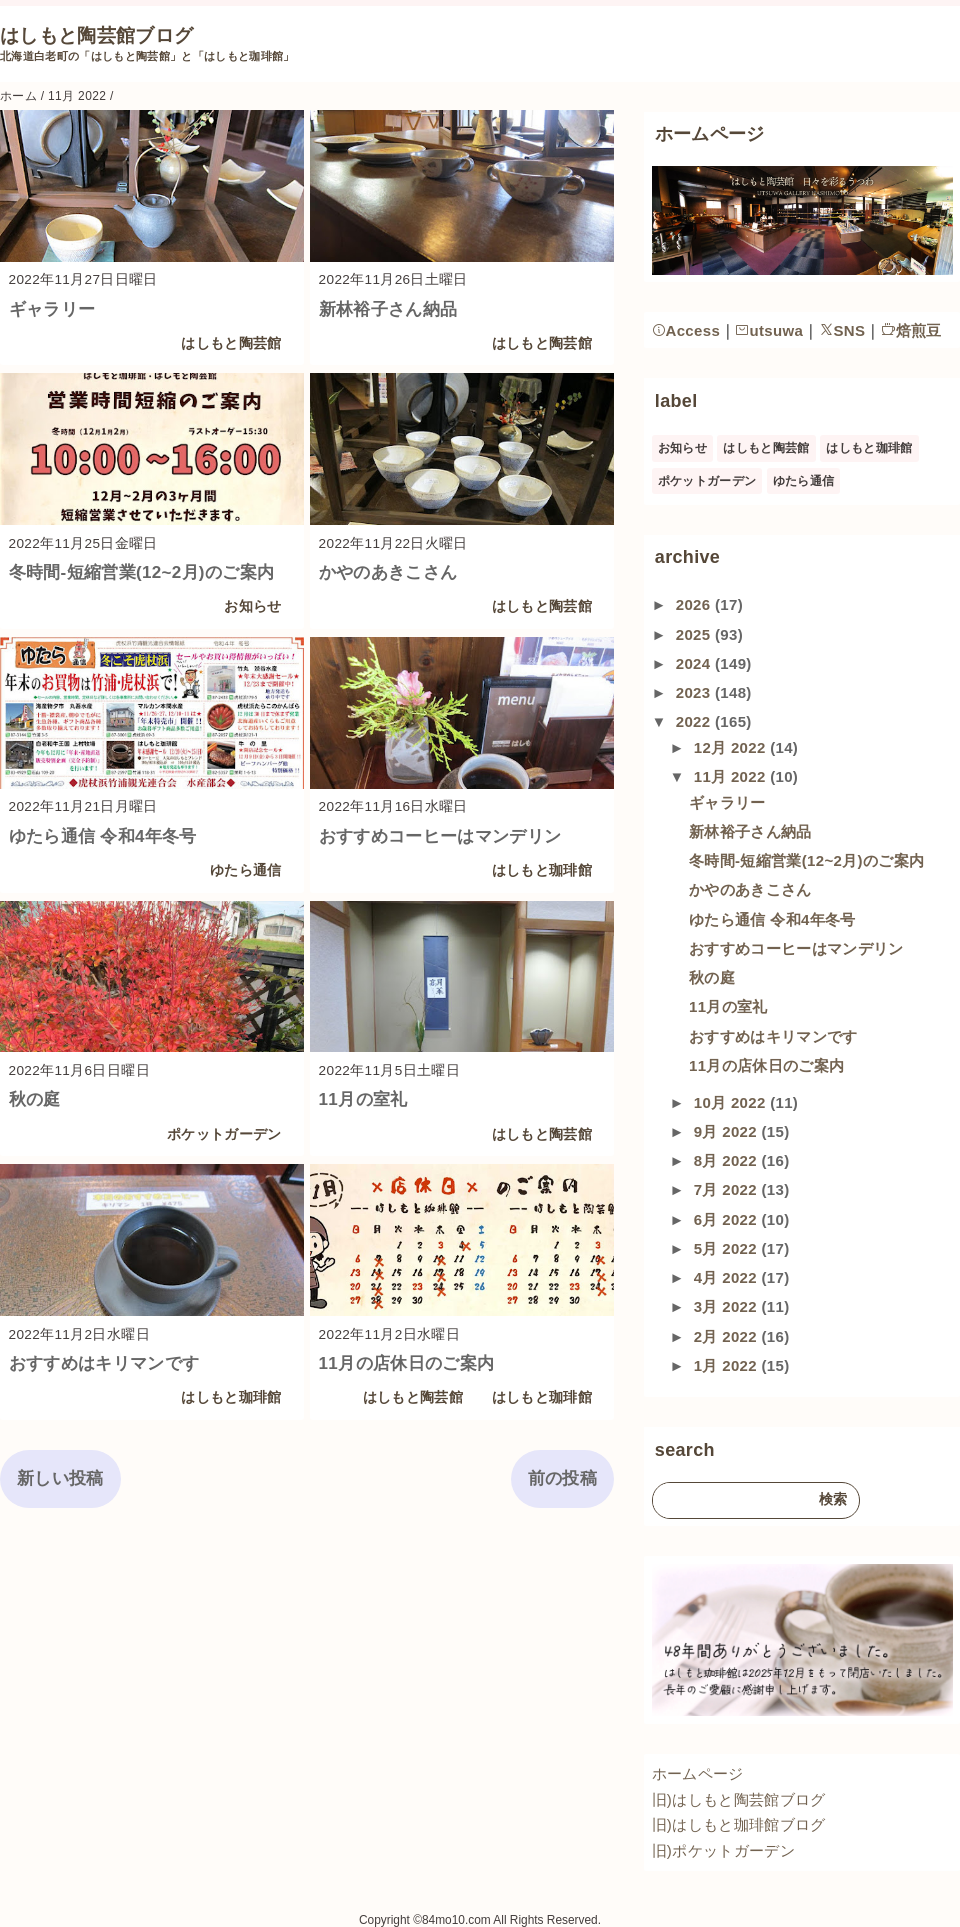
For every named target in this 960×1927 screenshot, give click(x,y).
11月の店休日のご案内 (407, 1363)
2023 (695, 692)
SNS (842, 330)
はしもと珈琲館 (542, 870)
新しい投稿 (60, 1478)
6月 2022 (728, 1219)
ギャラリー (52, 309)
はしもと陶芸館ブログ (96, 35)
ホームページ (698, 1773)
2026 (695, 604)
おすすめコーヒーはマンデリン (440, 836)
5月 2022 (728, 1248)
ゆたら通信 (246, 870)
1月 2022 (728, 1365)
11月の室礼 (363, 1099)
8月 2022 (728, 1160)
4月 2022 (728, 1277)
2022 (695, 721)
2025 (695, 634)
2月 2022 (728, 1336)
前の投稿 (562, 1478)
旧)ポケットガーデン (723, 1850)
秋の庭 (35, 1099)
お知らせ (252, 606)
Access (686, 330)
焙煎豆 (911, 330)
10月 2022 (732, 1102)
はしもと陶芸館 (231, 343)
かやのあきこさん (388, 572)
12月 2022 (732, 747)
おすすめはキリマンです (104, 1363)
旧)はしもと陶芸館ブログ (739, 1799)
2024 (695, 663)
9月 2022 (728, 1131)
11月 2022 (732, 776)
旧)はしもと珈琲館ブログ (739, 1824)
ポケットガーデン (224, 1134)
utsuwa (769, 330)
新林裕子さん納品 (388, 309)
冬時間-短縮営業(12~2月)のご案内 (142, 572)
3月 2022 (728, 1306)
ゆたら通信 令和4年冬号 (103, 836)
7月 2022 (728, 1189)
